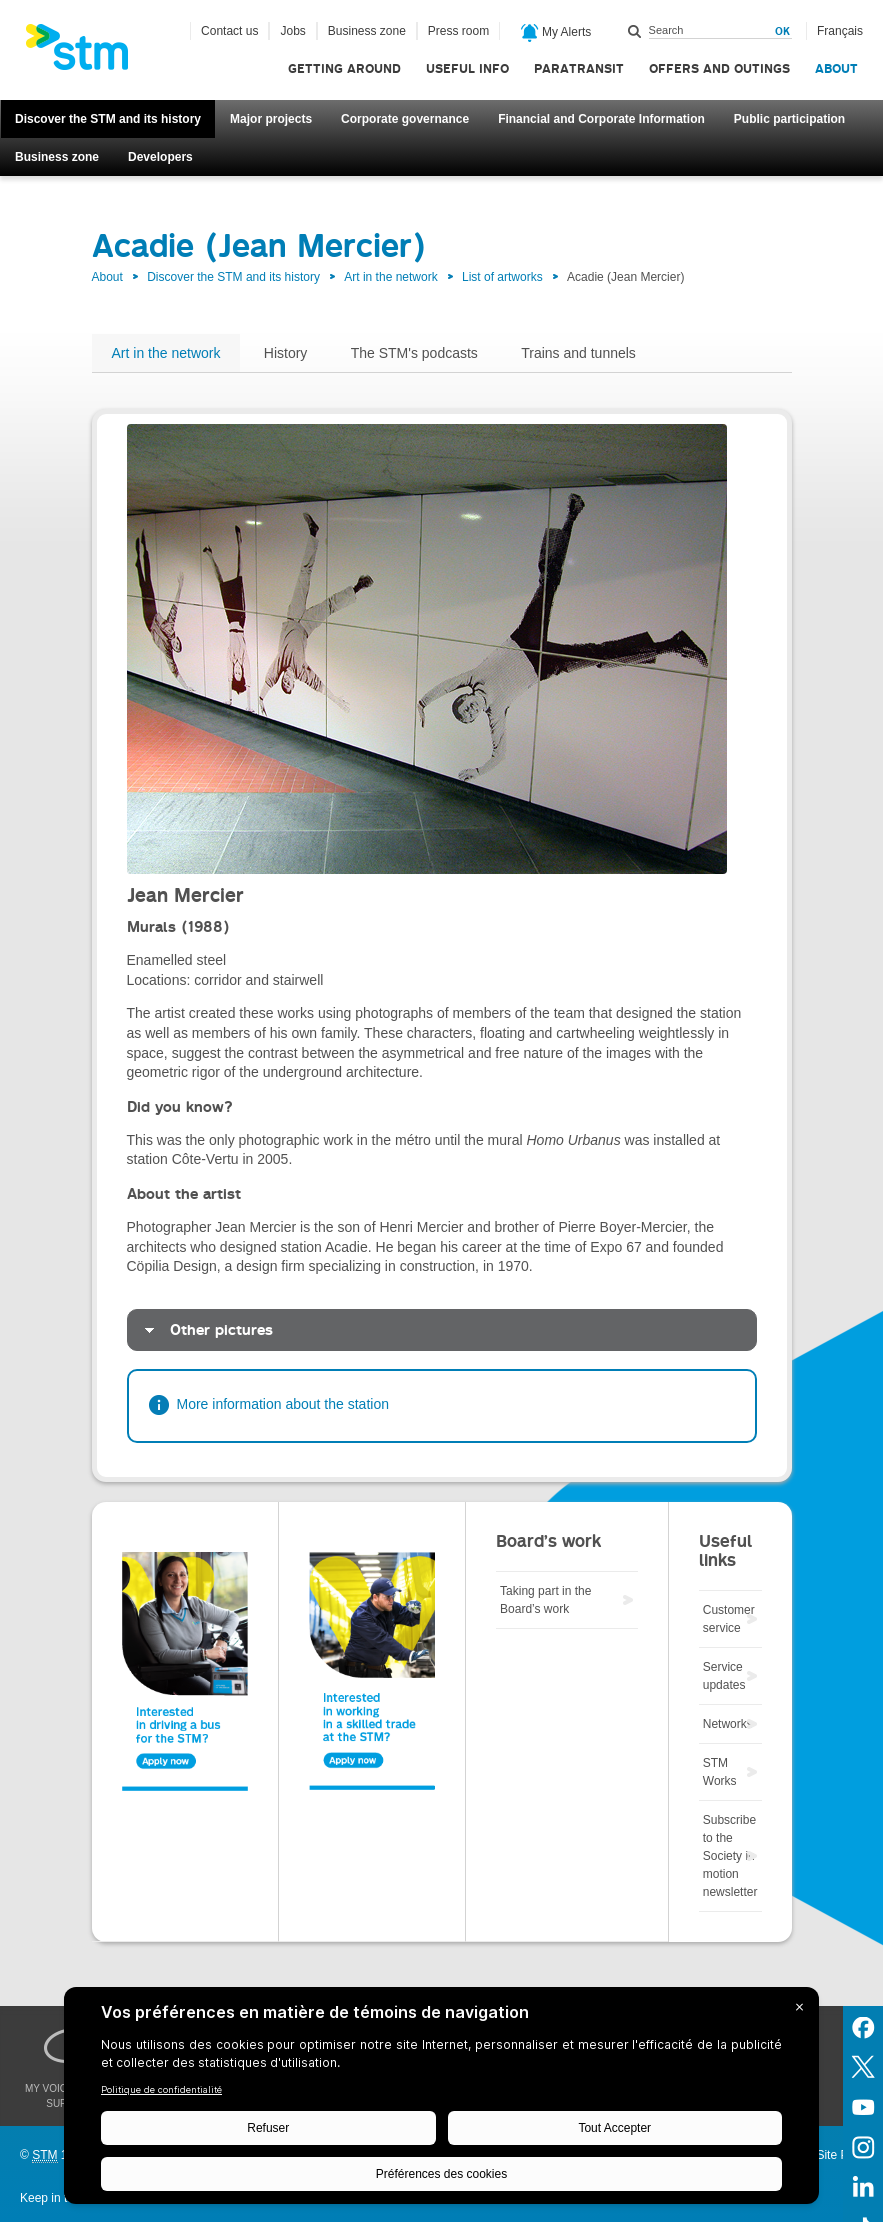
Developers (160, 157)
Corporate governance (405, 119)
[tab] (442, 1330)
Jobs (292, 31)
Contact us (229, 31)
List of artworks (502, 277)
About (836, 68)
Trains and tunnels (578, 353)
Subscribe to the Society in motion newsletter (730, 1856)
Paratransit (579, 68)
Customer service (729, 1619)
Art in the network (390, 277)
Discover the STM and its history (108, 119)
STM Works (720, 1772)
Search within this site (635, 31)
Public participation (789, 119)
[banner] (87, 53)
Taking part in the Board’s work (545, 1600)
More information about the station (283, 1404)
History (286, 353)
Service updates (724, 1676)
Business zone (57, 157)
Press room (458, 31)
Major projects (271, 119)
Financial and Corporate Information (601, 119)
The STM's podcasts (414, 353)
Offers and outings (719, 68)
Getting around (344, 68)
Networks (728, 1724)
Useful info (467, 68)
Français (840, 31)
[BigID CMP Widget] (441, 2100)
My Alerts (556, 33)
